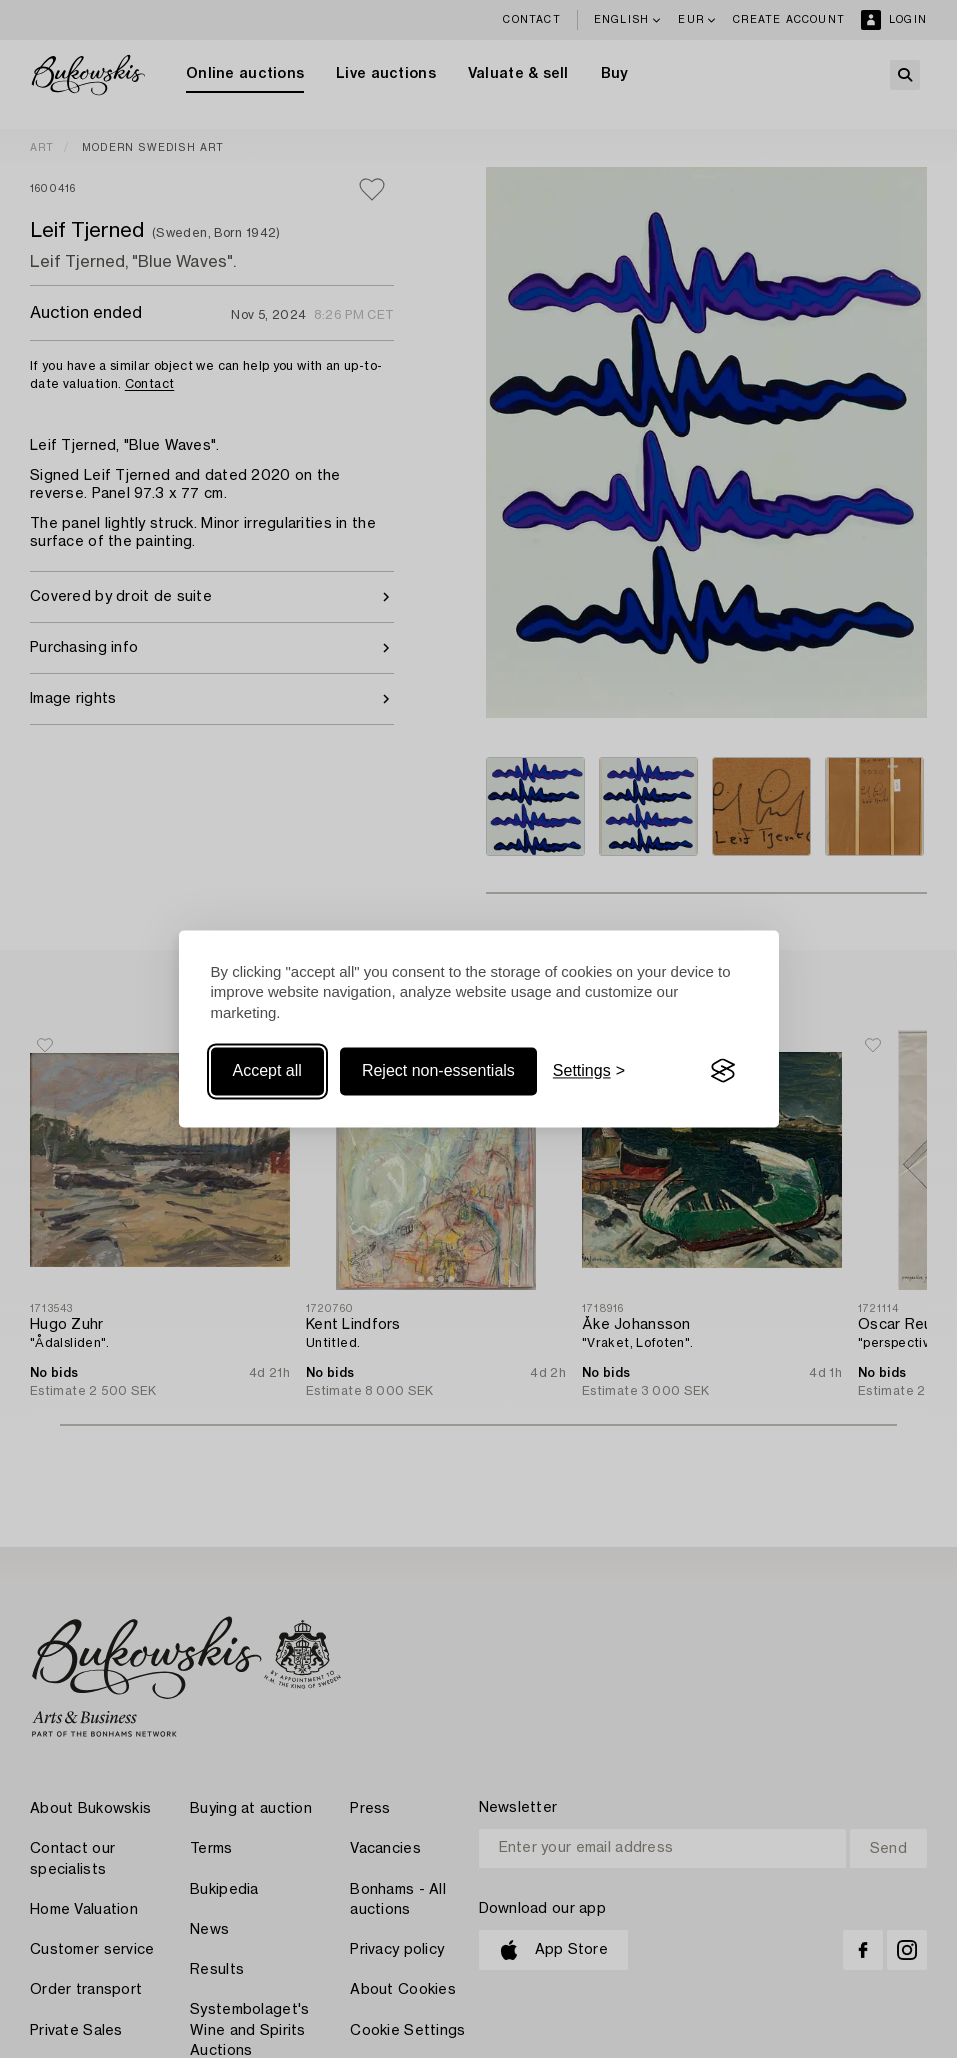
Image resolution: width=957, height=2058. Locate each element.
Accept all (267, 1070)
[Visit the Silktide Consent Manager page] (723, 1071)
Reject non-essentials (438, 1070)
